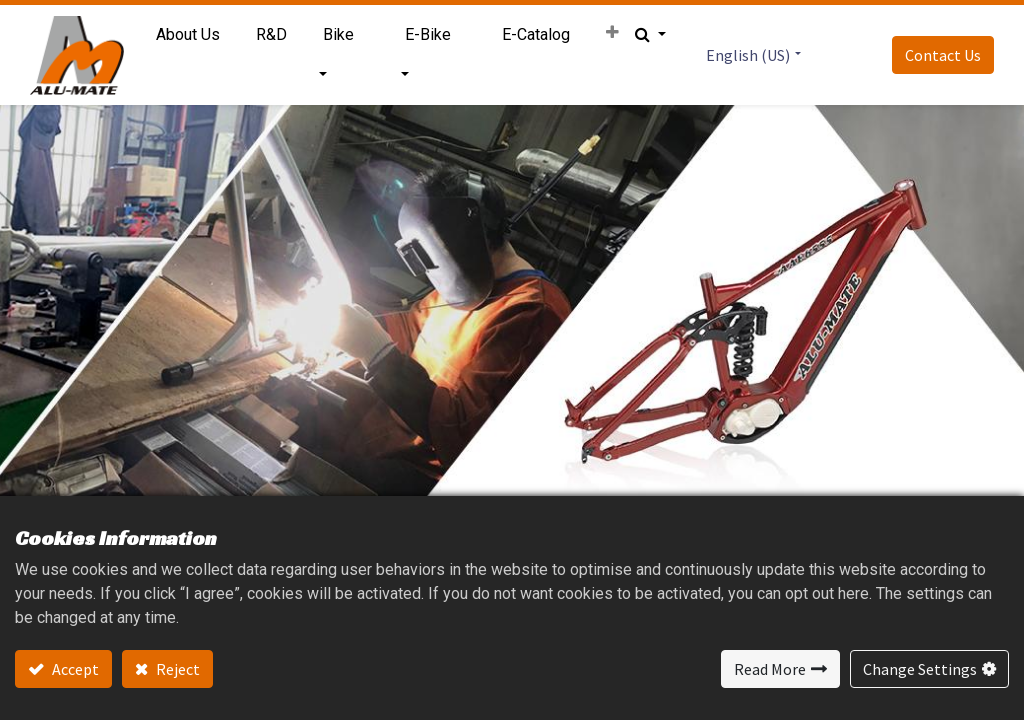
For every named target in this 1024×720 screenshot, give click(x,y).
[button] (611, 33)
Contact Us (942, 55)
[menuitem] (189, 35)
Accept (74, 669)
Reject (176, 669)
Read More (770, 669)
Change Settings (920, 669)
